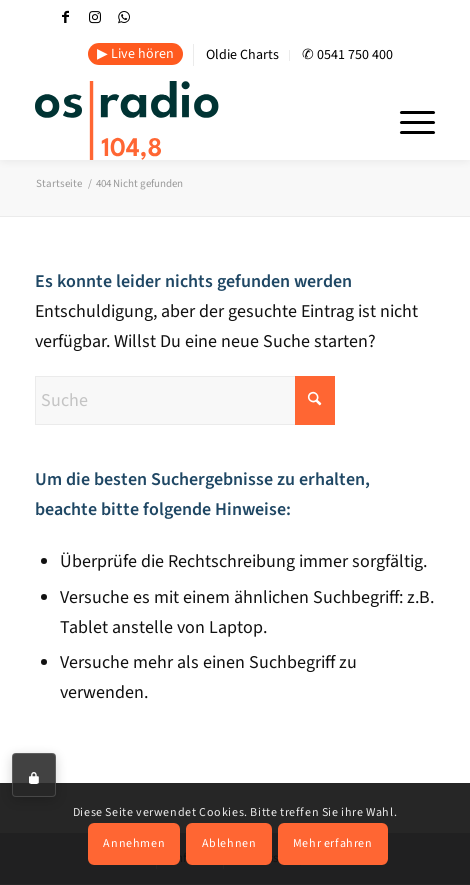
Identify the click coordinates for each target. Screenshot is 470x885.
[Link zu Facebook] (66, 17)
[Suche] (185, 400)
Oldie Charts (242, 55)
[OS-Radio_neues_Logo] (185, 120)
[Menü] (407, 120)
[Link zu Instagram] (95, 17)
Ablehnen (229, 843)
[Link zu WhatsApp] (124, 17)
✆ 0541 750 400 (347, 55)
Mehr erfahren (333, 843)
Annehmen (134, 843)
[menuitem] (136, 55)
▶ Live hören (135, 54)
